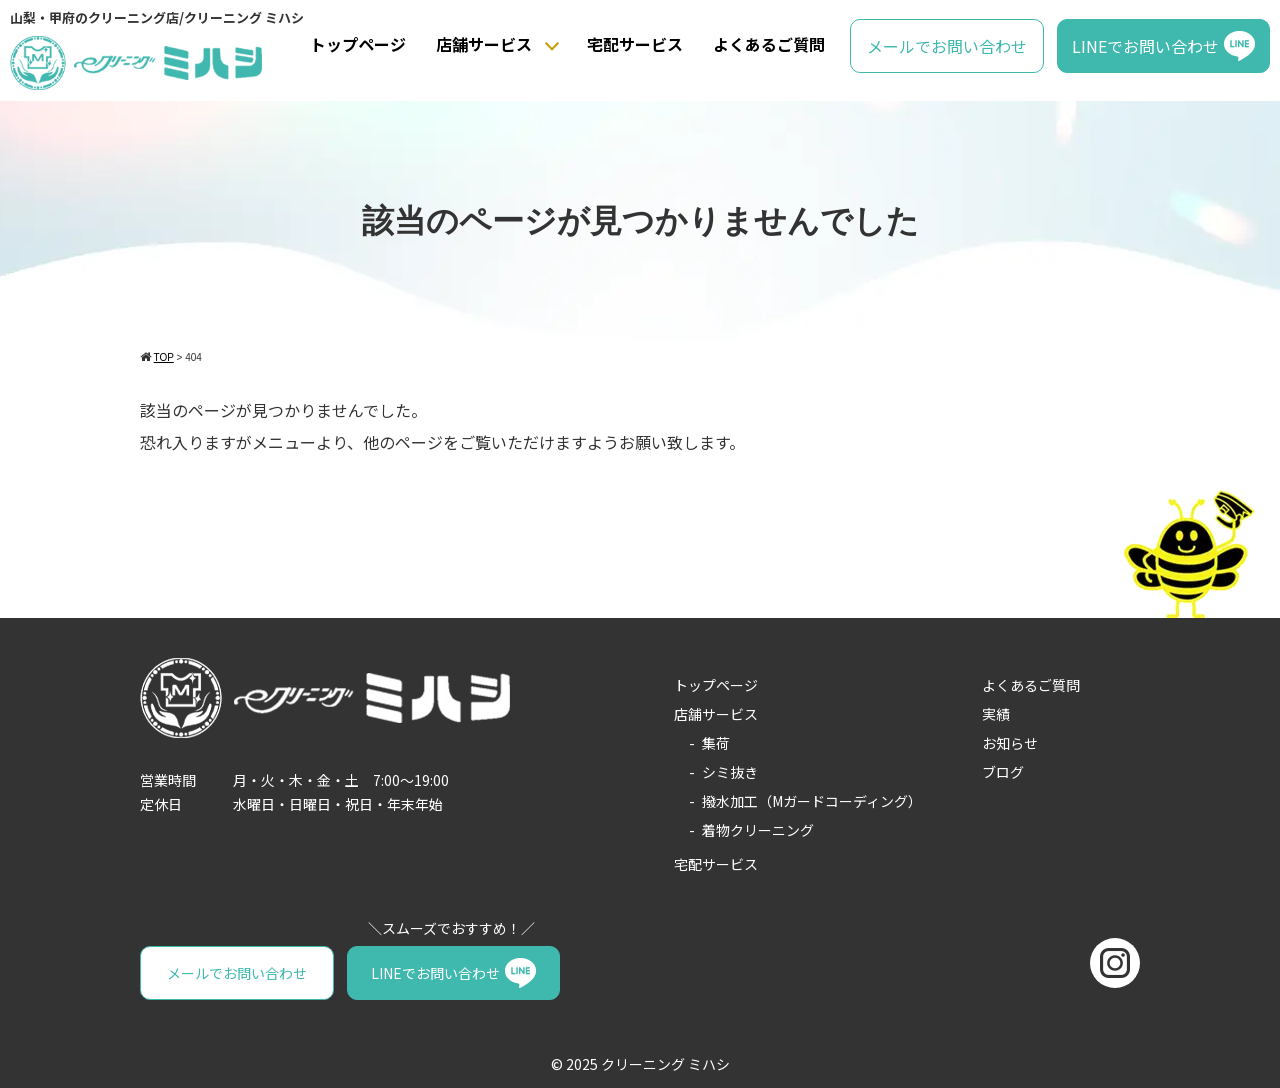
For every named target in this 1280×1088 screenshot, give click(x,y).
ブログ (1003, 772)
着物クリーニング (758, 830)
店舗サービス (484, 44)
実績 (996, 714)
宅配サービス (635, 44)
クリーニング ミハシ (665, 1064)
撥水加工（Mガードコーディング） (812, 801)
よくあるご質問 (769, 44)
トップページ (358, 44)
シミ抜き (730, 772)
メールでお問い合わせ (947, 46)
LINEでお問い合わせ (1145, 46)
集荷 (716, 743)
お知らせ (1010, 743)
